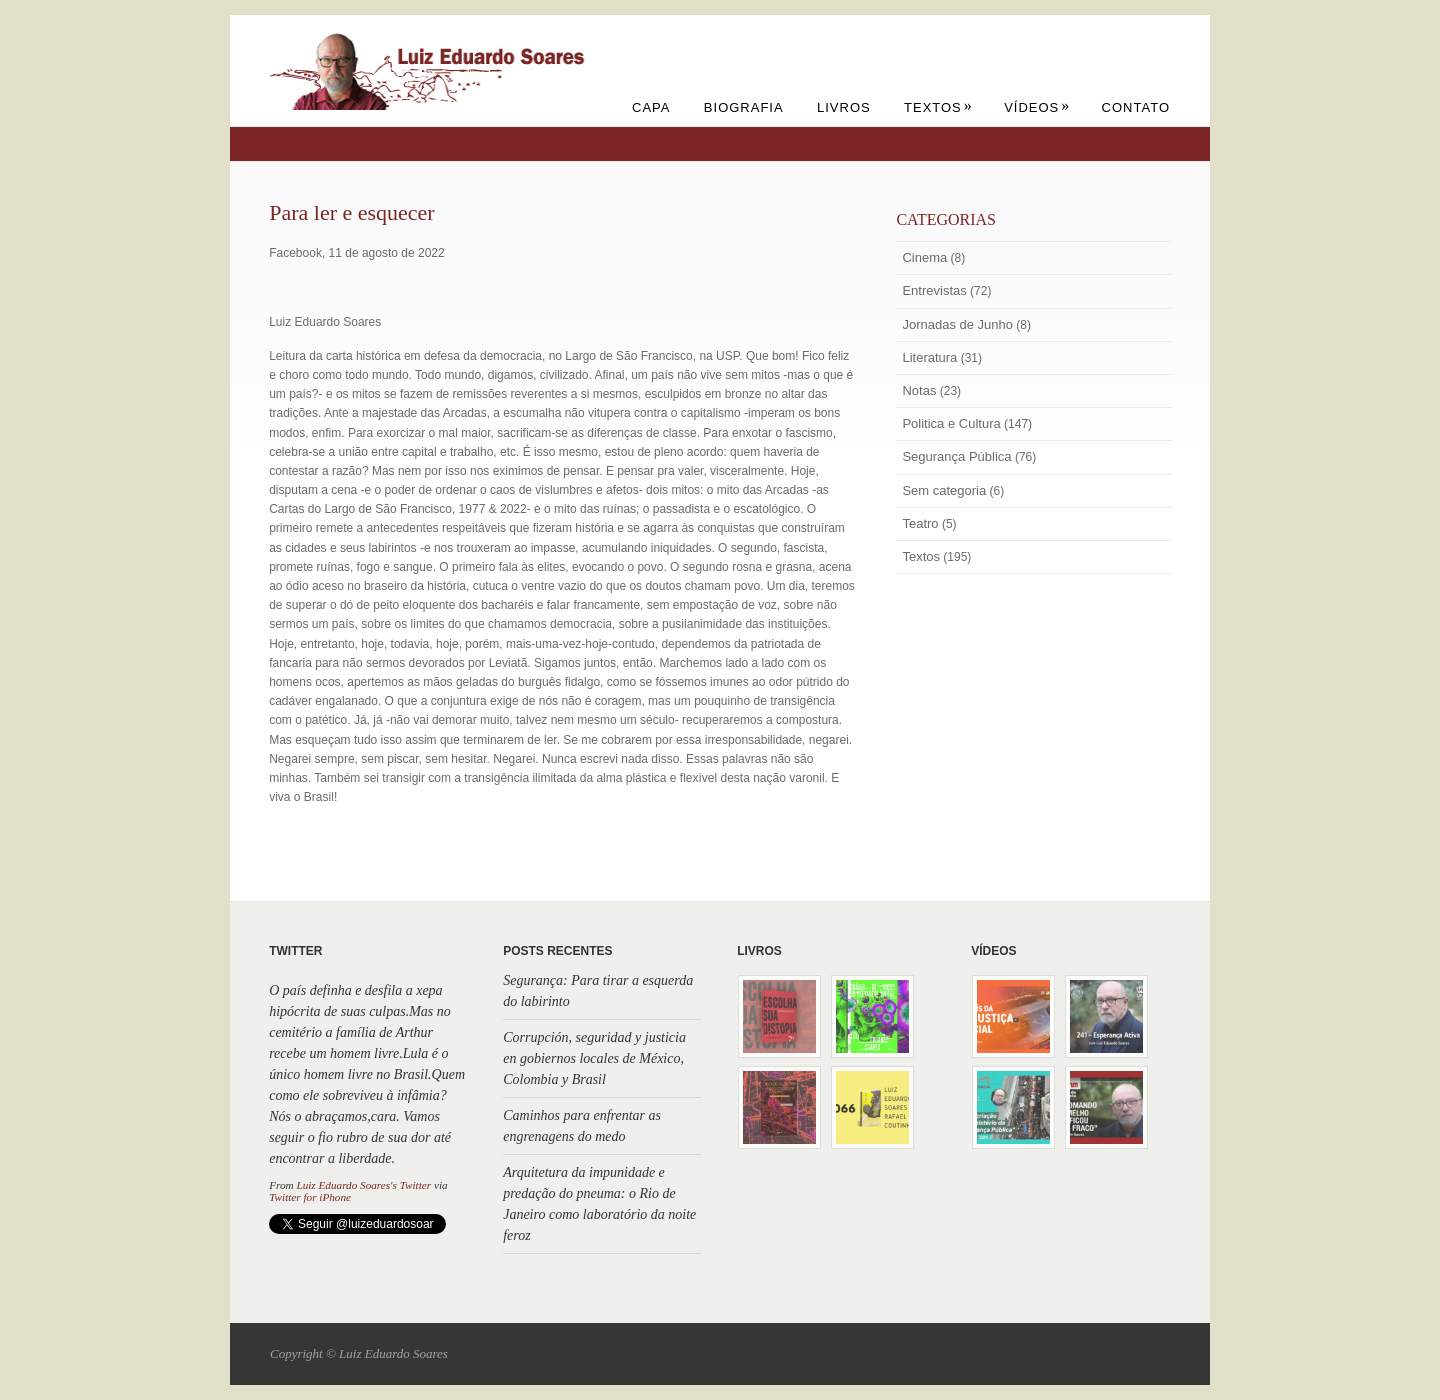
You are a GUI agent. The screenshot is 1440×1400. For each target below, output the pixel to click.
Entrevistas (934, 290)
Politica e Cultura (951, 423)
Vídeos (1037, 107)
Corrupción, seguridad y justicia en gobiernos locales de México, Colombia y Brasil (594, 1058)
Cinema (924, 257)
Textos (938, 107)
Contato (1136, 107)
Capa (651, 107)
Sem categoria (944, 490)
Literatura (929, 357)
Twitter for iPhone (310, 1197)
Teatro (920, 523)
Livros (844, 107)
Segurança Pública (956, 456)
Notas (919, 390)
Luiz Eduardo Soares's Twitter (363, 1185)
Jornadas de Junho (957, 324)
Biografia (744, 107)
